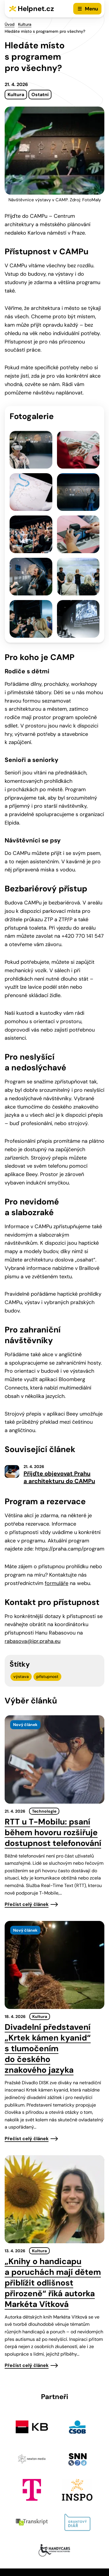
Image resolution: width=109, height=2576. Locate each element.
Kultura (24, 24)
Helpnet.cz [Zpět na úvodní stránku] (36, 8)
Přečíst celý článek (27, 1904)
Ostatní (40, 95)
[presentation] (54, 1759)
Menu (91, 9)
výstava (21, 1676)
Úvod (10, 24)
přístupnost (47, 1676)
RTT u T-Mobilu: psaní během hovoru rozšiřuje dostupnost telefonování (53, 1832)
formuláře (56, 1583)
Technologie (44, 1811)
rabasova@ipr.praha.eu (32, 1641)
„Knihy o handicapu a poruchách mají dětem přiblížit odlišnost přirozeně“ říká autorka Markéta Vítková (53, 2283)
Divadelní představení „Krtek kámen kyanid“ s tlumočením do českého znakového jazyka (48, 2048)
